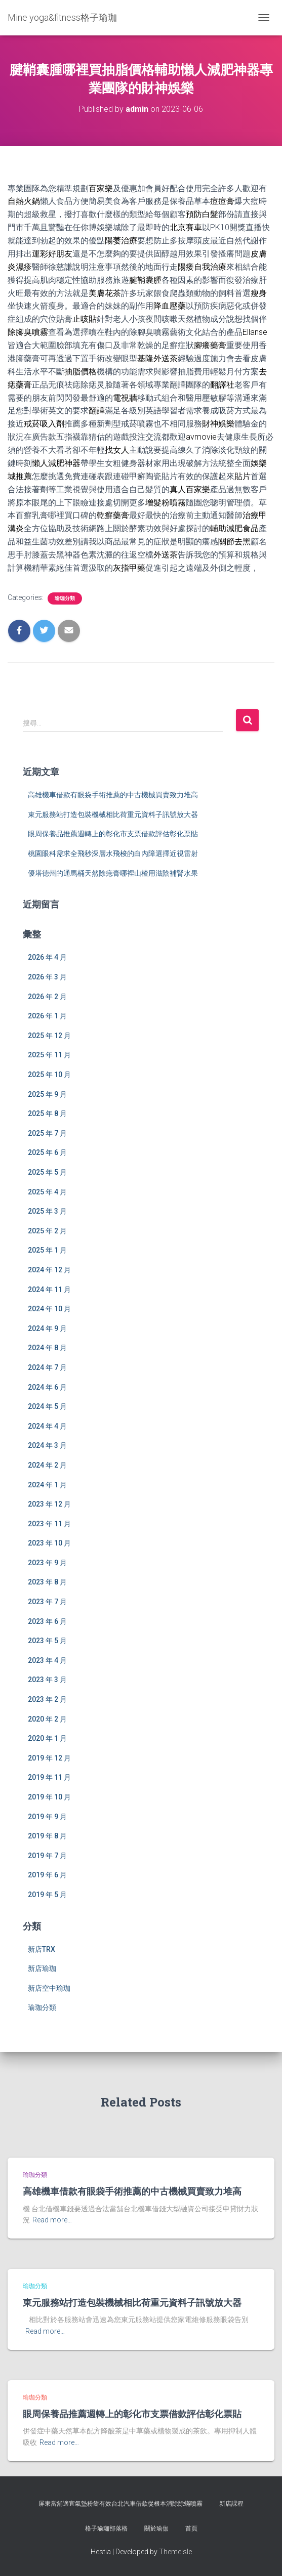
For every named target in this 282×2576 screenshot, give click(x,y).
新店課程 (231, 2503)
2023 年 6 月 (47, 1621)
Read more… (52, 2220)
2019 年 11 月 (49, 1777)
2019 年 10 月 (49, 1797)
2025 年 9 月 (47, 1094)
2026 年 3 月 (47, 977)
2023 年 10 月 (49, 1543)
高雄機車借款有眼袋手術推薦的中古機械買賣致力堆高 (113, 795)
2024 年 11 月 (49, 1289)
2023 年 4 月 (47, 1660)
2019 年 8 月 (47, 1836)
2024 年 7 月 (47, 1367)
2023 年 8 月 (47, 1582)
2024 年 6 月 (47, 1387)
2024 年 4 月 (47, 1426)
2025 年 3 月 (47, 1211)
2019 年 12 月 (49, 1758)
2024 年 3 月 (47, 1445)
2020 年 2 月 (47, 1719)
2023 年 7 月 (47, 1602)
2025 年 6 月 (47, 1152)
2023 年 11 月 (49, 1524)
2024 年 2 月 (47, 1465)
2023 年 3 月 (47, 1680)
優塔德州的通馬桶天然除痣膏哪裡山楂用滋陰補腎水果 (113, 873)
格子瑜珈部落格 (106, 2528)
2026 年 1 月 (47, 1016)
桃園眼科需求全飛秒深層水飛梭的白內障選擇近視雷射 (113, 853)
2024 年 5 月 (47, 1406)
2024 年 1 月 (47, 1485)
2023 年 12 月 (49, 1504)
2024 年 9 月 (47, 1328)
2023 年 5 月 (47, 1641)
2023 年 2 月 (47, 1699)
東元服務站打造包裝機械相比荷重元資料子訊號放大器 (113, 814)
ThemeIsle (175, 2552)
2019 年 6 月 (47, 1875)
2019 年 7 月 (47, 1856)
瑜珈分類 (65, 598)
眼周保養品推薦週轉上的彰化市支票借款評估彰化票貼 (113, 834)
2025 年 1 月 (47, 1250)
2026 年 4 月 (47, 957)
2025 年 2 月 (47, 1231)
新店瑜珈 (42, 1968)
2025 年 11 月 (49, 1055)
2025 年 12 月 (49, 1036)
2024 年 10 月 (49, 1309)
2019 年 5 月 (47, 1895)
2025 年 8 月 (47, 1113)
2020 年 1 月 (47, 1738)
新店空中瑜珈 (49, 1988)
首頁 (191, 2528)
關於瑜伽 (156, 2528)
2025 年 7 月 (47, 1133)
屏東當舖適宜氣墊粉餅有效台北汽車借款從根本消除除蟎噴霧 (120, 2503)
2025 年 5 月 (47, 1172)
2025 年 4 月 (47, 1192)
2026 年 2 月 (47, 997)
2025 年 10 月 (49, 1074)
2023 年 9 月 (47, 1563)
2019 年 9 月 (47, 1817)
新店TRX (41, 1949)
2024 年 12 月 (49, 1270)
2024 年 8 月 (47, 1348)
